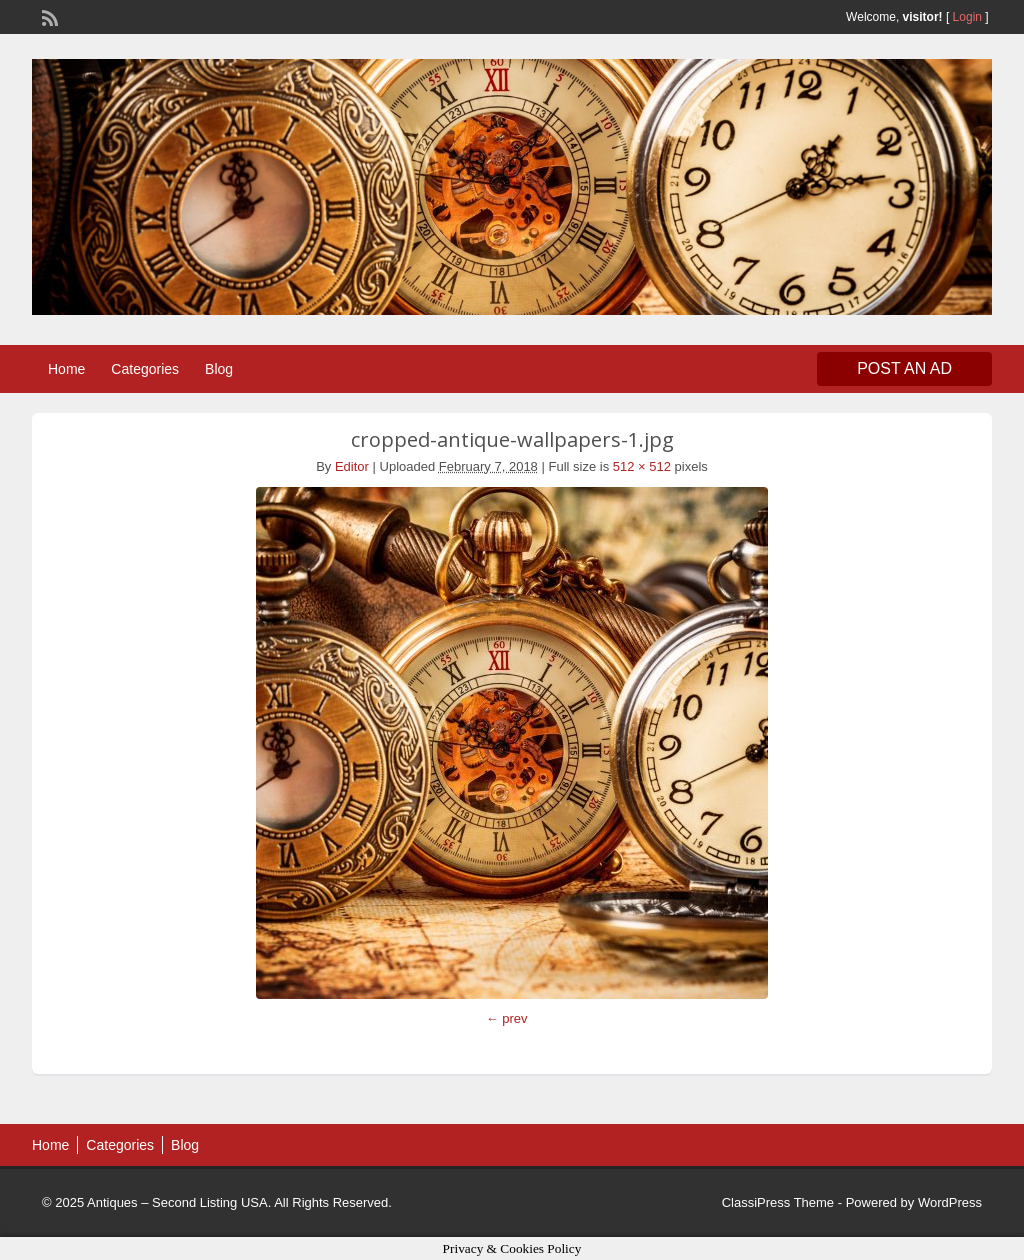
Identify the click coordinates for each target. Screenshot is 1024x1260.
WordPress (950, 1202)
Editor (352, 466)
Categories (145, 369)
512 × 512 (642, 466)
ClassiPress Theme (778, 1202)
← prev (507, 1018)
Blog (219, 369)
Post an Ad (904, 368)
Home (66, 369)
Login (967, 17)
